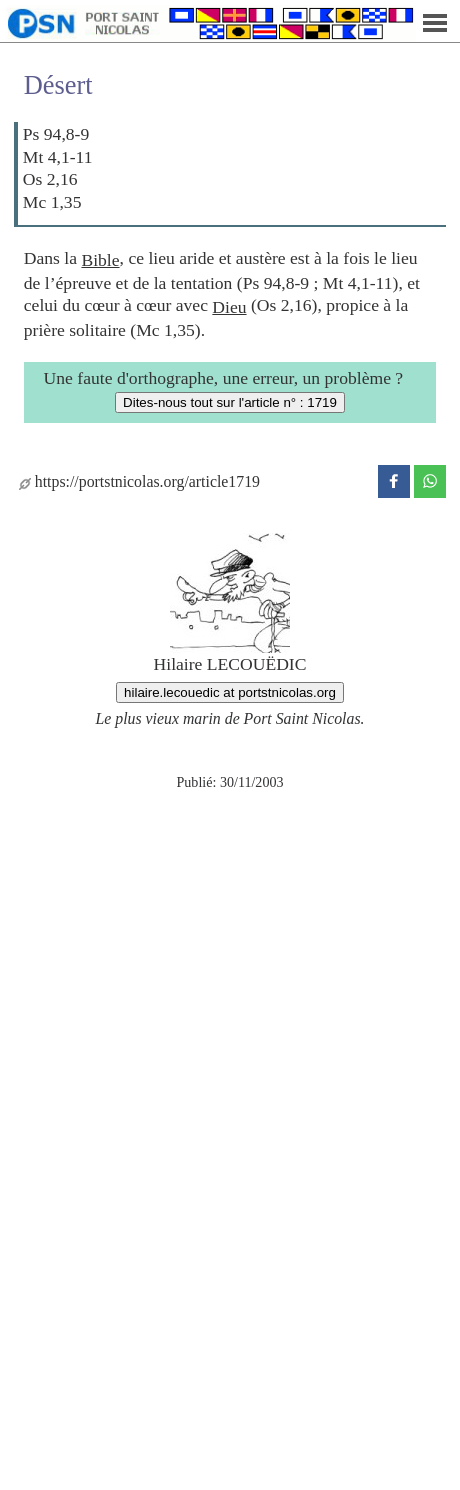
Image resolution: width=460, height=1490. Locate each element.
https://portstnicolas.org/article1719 (139, 481)
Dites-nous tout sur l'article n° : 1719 (230, 402)
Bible (100, 260)
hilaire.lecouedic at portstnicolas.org (230, 692)
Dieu (229, 307)
